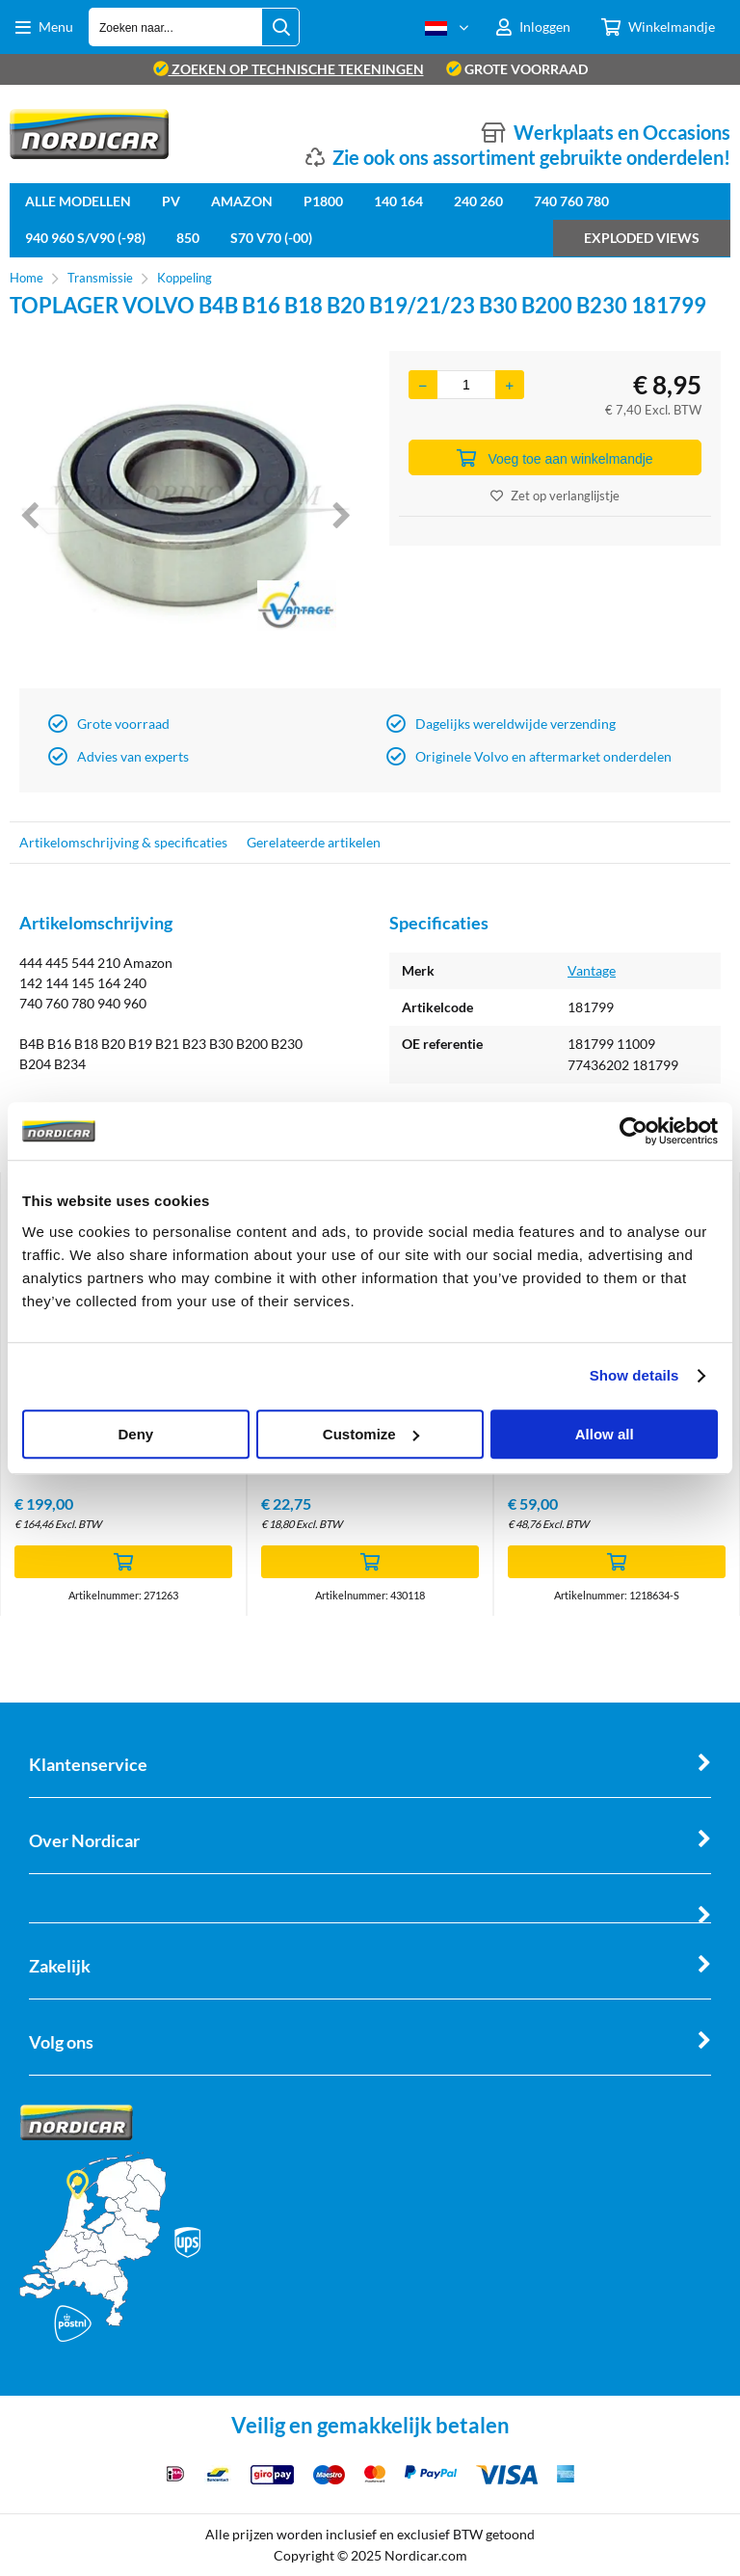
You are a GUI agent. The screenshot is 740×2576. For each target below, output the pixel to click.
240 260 (478, 201)
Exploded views (642, 237)
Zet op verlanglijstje (555, 495)
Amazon (242, 201)
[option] (185, 515)
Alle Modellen (78, 201)
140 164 (398, 201)
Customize (371, 1434)
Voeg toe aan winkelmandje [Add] (554, 458)
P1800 (323, 201)
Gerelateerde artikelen (314, 842)
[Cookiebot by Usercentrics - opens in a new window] (633, 1130)
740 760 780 (571, 201)
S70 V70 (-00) (271, 237)
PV (171, 201)
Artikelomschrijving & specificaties (123, 842)
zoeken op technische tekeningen (288, 69)
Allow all (604, 1434)
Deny (135, 1434)
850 (187, 237)
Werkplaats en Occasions (622, 132)
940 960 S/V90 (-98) (85, 237)
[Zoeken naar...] (280, 27)
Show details (634, 1375)
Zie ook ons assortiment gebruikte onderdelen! (531, 157)
